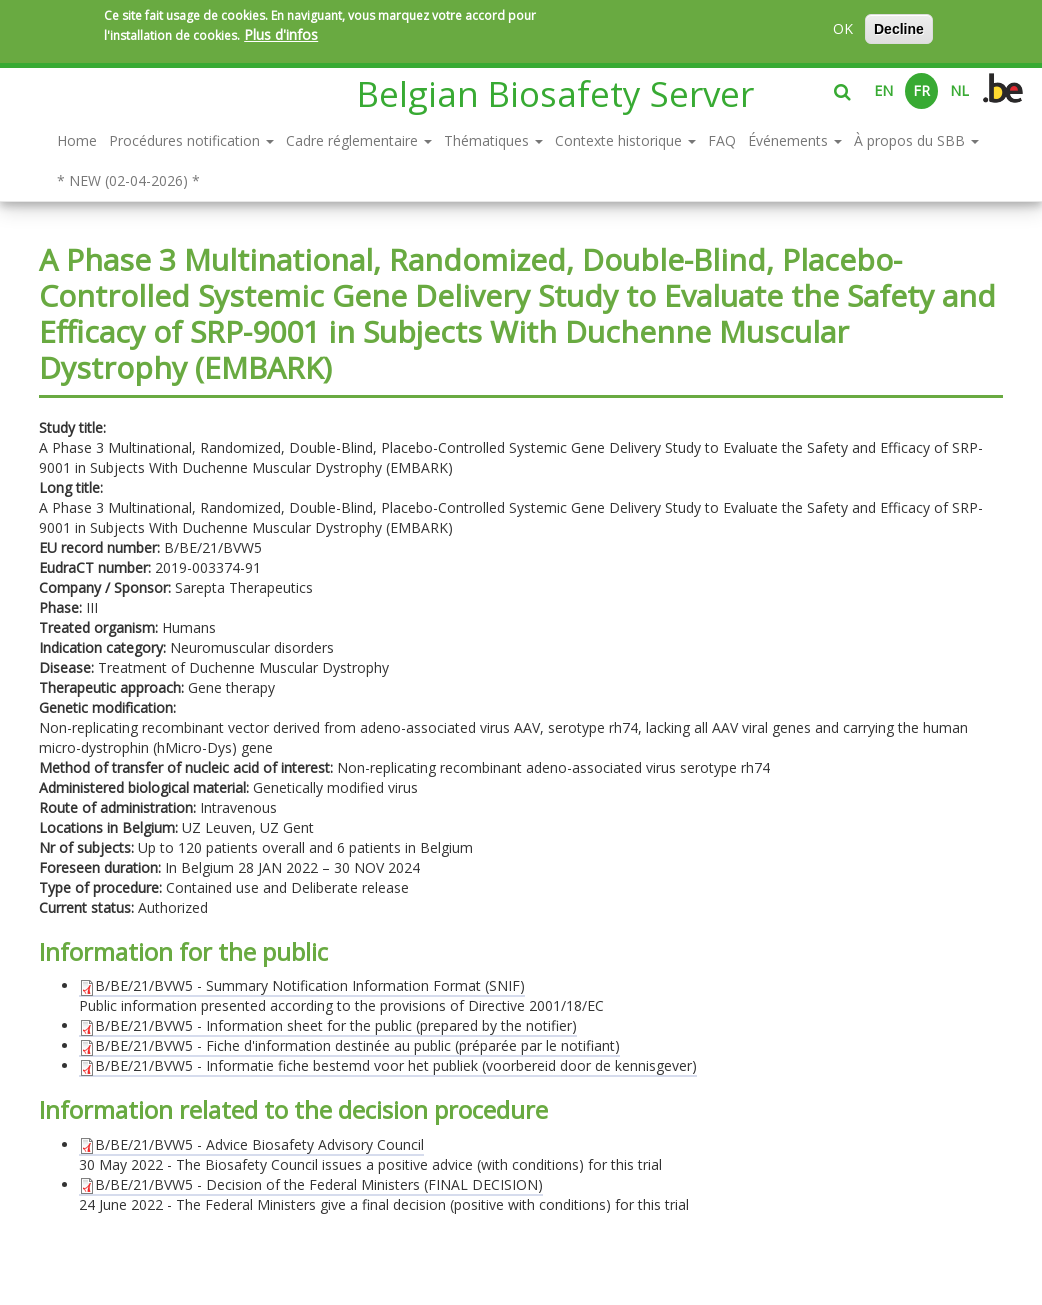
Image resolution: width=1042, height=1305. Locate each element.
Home (77, 140)
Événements (795, 140)
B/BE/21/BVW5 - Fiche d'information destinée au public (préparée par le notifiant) (349, 1045)
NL (959, 90)
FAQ (722, 140)
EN (883, 90)
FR (921, 90)
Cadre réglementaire (359, 140)
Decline (899, 29)
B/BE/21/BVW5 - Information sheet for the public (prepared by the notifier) (328, 1025)
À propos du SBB (916, 140)
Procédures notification (191, 140)
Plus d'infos (281, 34)
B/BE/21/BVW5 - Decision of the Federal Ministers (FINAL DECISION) (311, 1184)
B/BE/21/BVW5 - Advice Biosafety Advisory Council (251, 1144)
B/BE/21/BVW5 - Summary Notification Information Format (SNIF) (302, 985)
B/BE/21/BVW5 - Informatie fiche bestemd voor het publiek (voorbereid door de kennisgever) (388, 1065)
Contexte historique (625, 140)
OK (843, 28)
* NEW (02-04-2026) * (128, 180)
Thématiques (493, 140)
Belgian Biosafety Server (555, 93)
